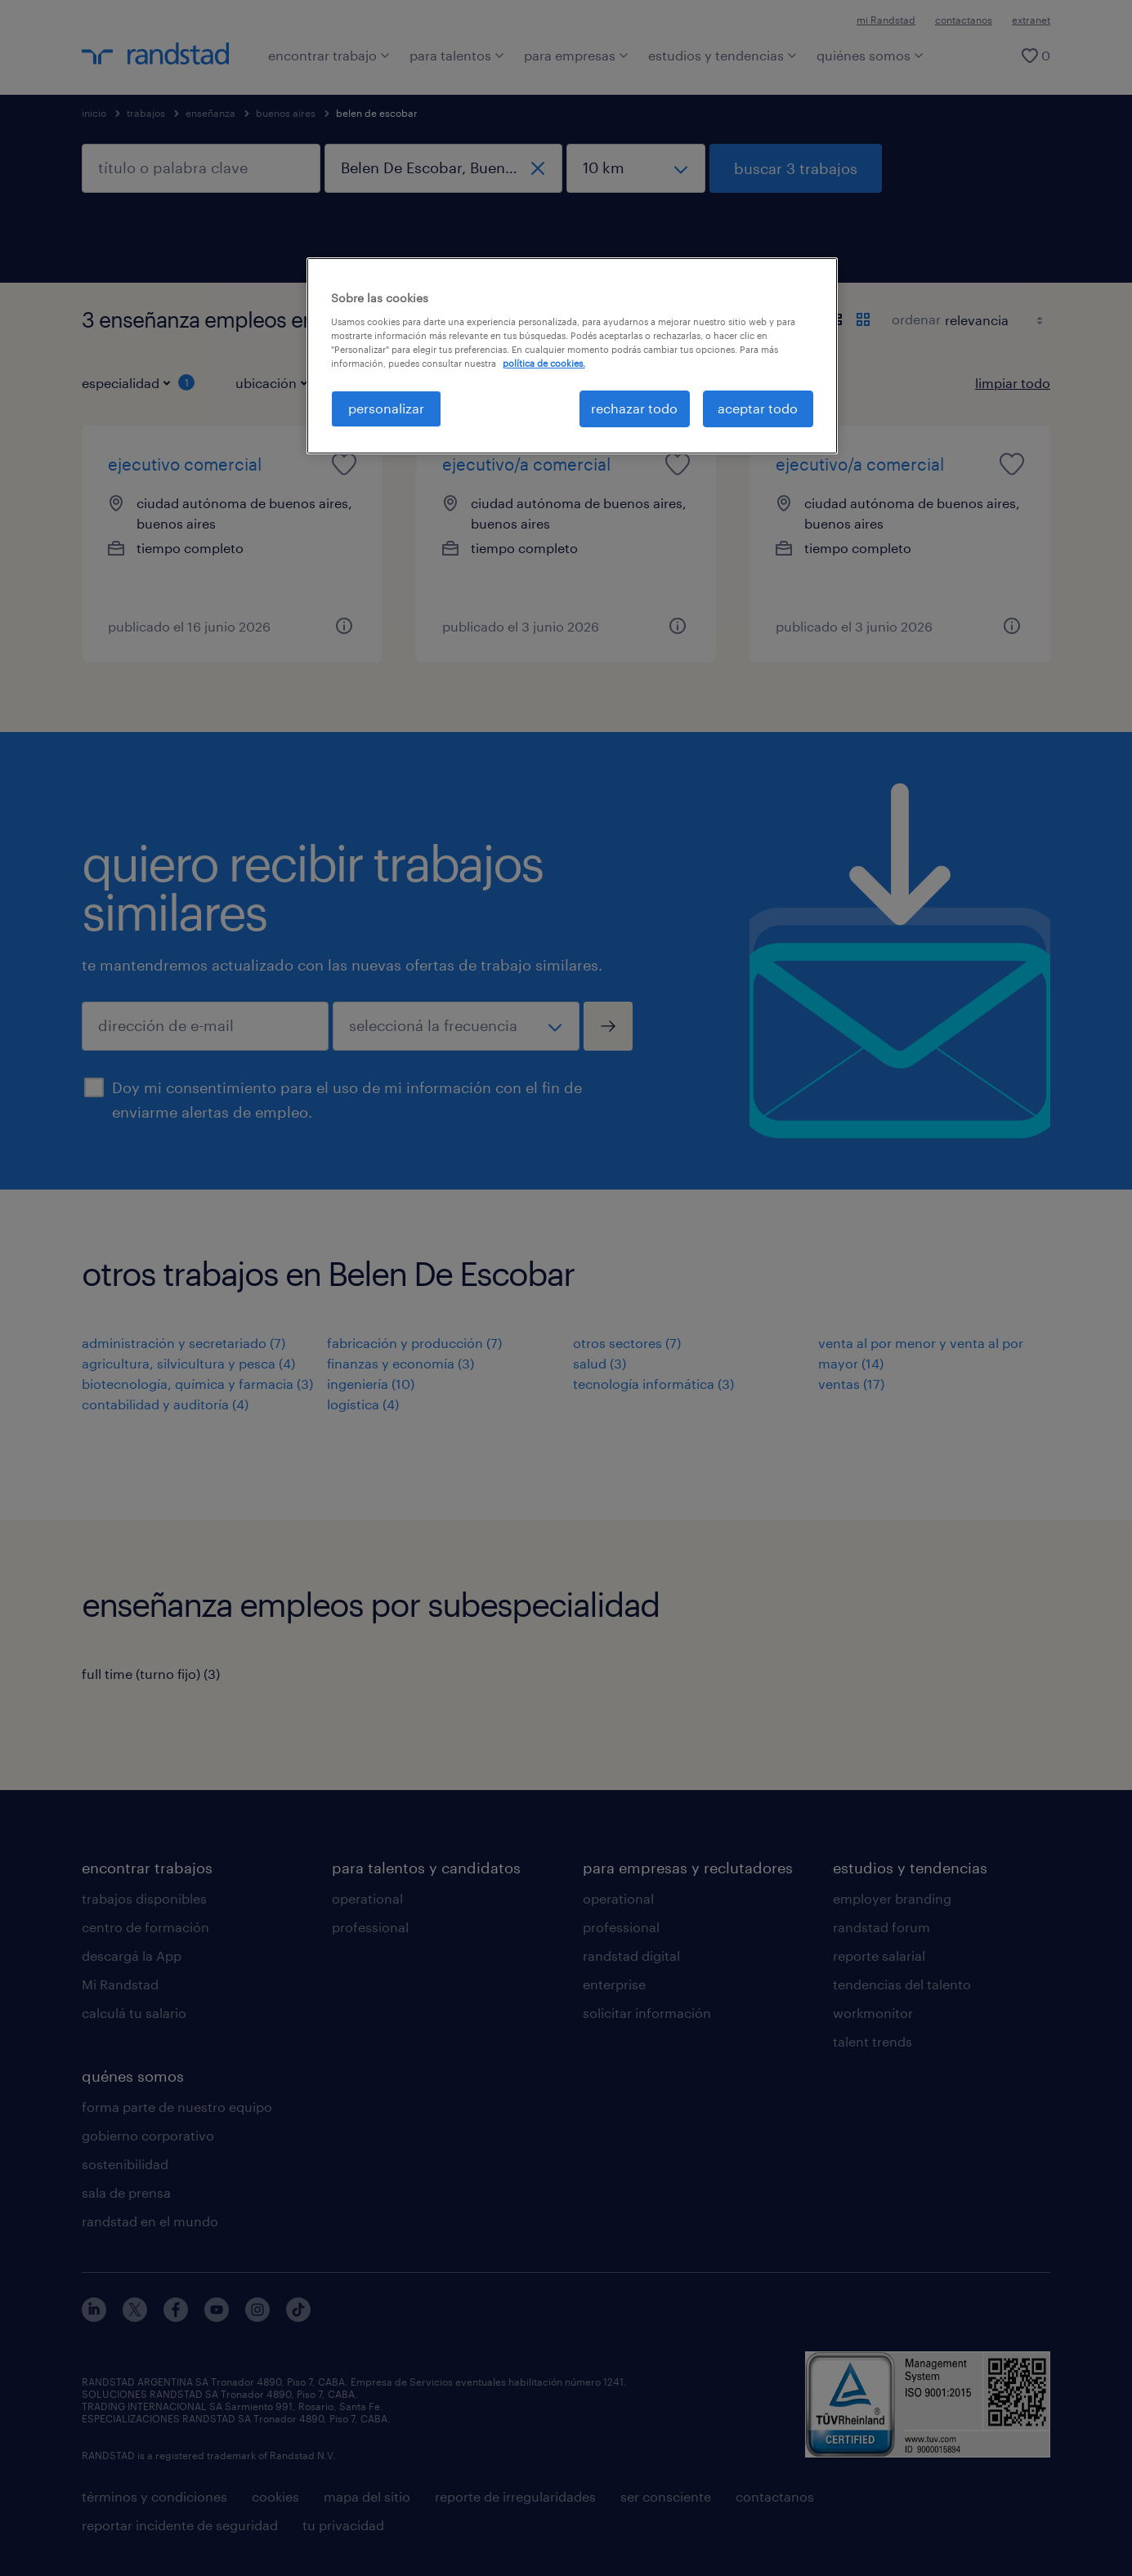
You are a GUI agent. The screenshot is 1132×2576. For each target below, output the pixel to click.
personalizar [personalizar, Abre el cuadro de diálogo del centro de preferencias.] (386, 408)
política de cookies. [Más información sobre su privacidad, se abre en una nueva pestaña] (544, 363)
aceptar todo (758, 408)
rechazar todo (634, 408)
